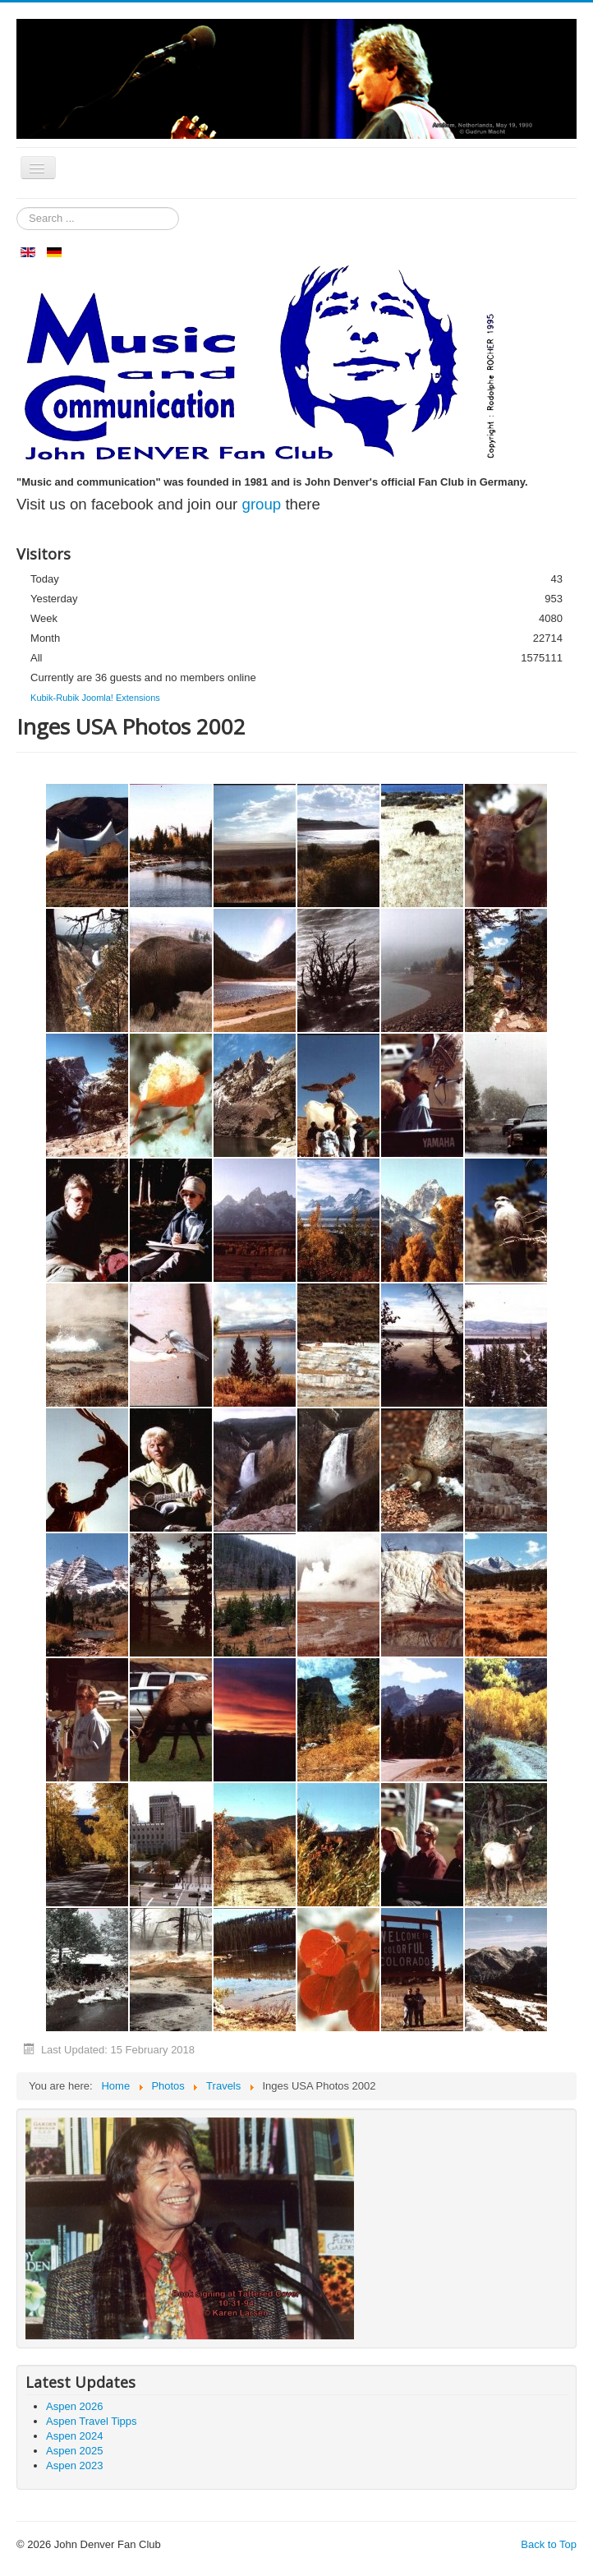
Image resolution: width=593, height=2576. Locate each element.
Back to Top (549, 2544)
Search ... (16, 207)
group (262, 504)
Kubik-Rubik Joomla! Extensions (95, 698)
